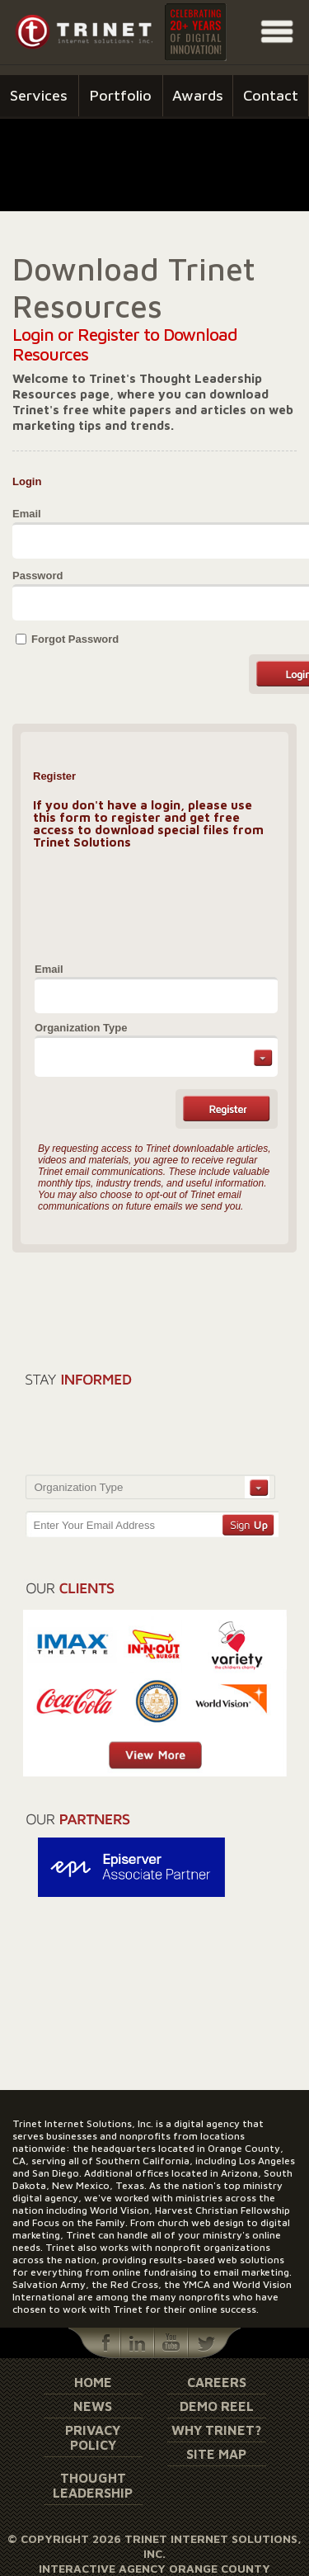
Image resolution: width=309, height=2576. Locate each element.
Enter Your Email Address (94, 1525)
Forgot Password (75, 639)
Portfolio (121, 95)
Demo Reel (217, 2406)
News (92, 2406)
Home (93, 2382)
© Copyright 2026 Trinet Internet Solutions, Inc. (154, 2545)
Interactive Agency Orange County (154, 2568)
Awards (197, 95)
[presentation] (144, 904)
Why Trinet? (216, 2430)
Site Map (216, 2453)
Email (26, 513)
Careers (216, 2382)
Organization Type (81, 1027)
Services (39, 95)
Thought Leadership (93, 2485)
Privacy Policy (92, 2437)
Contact (270, 95)
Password (37, 575)
